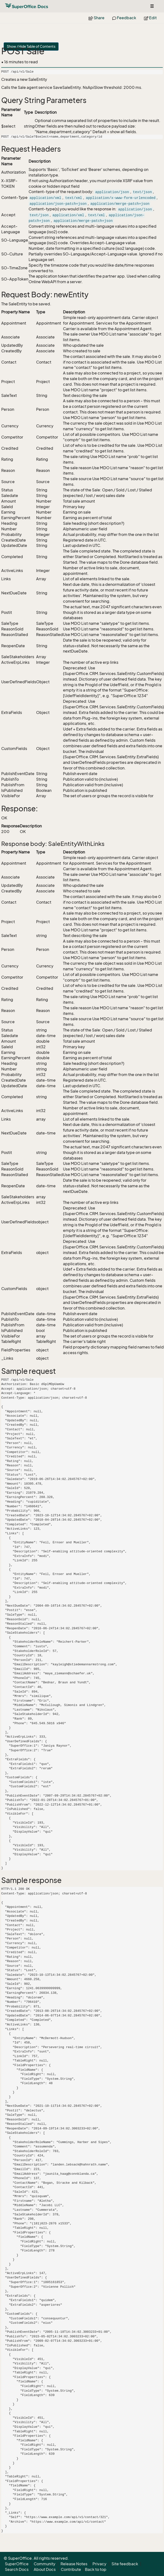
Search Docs (17, 2569)
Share (96, 17)
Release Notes (74, 2563)
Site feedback (125, 2563)
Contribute (71, 2569)
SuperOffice (17, 2563)
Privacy (99, 2563)
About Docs (45, 2569)
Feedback (124, 17)
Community (44, 2563)
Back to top (95, 2569)
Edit (150, 17)
